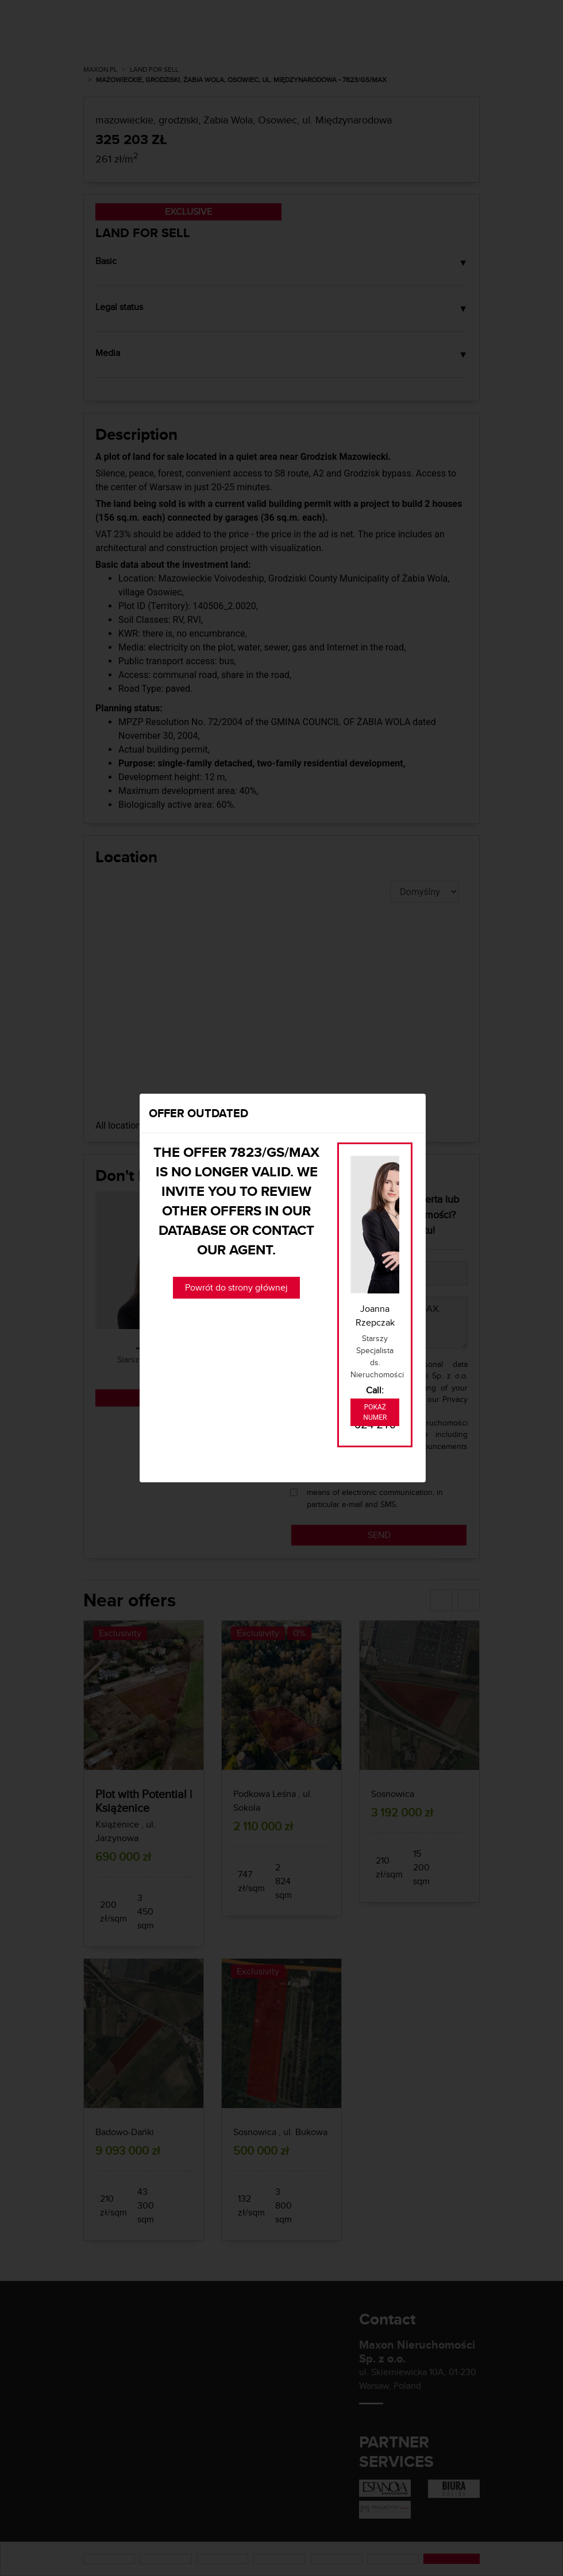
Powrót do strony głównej (236, 1287)
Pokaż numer (375, 1412)
